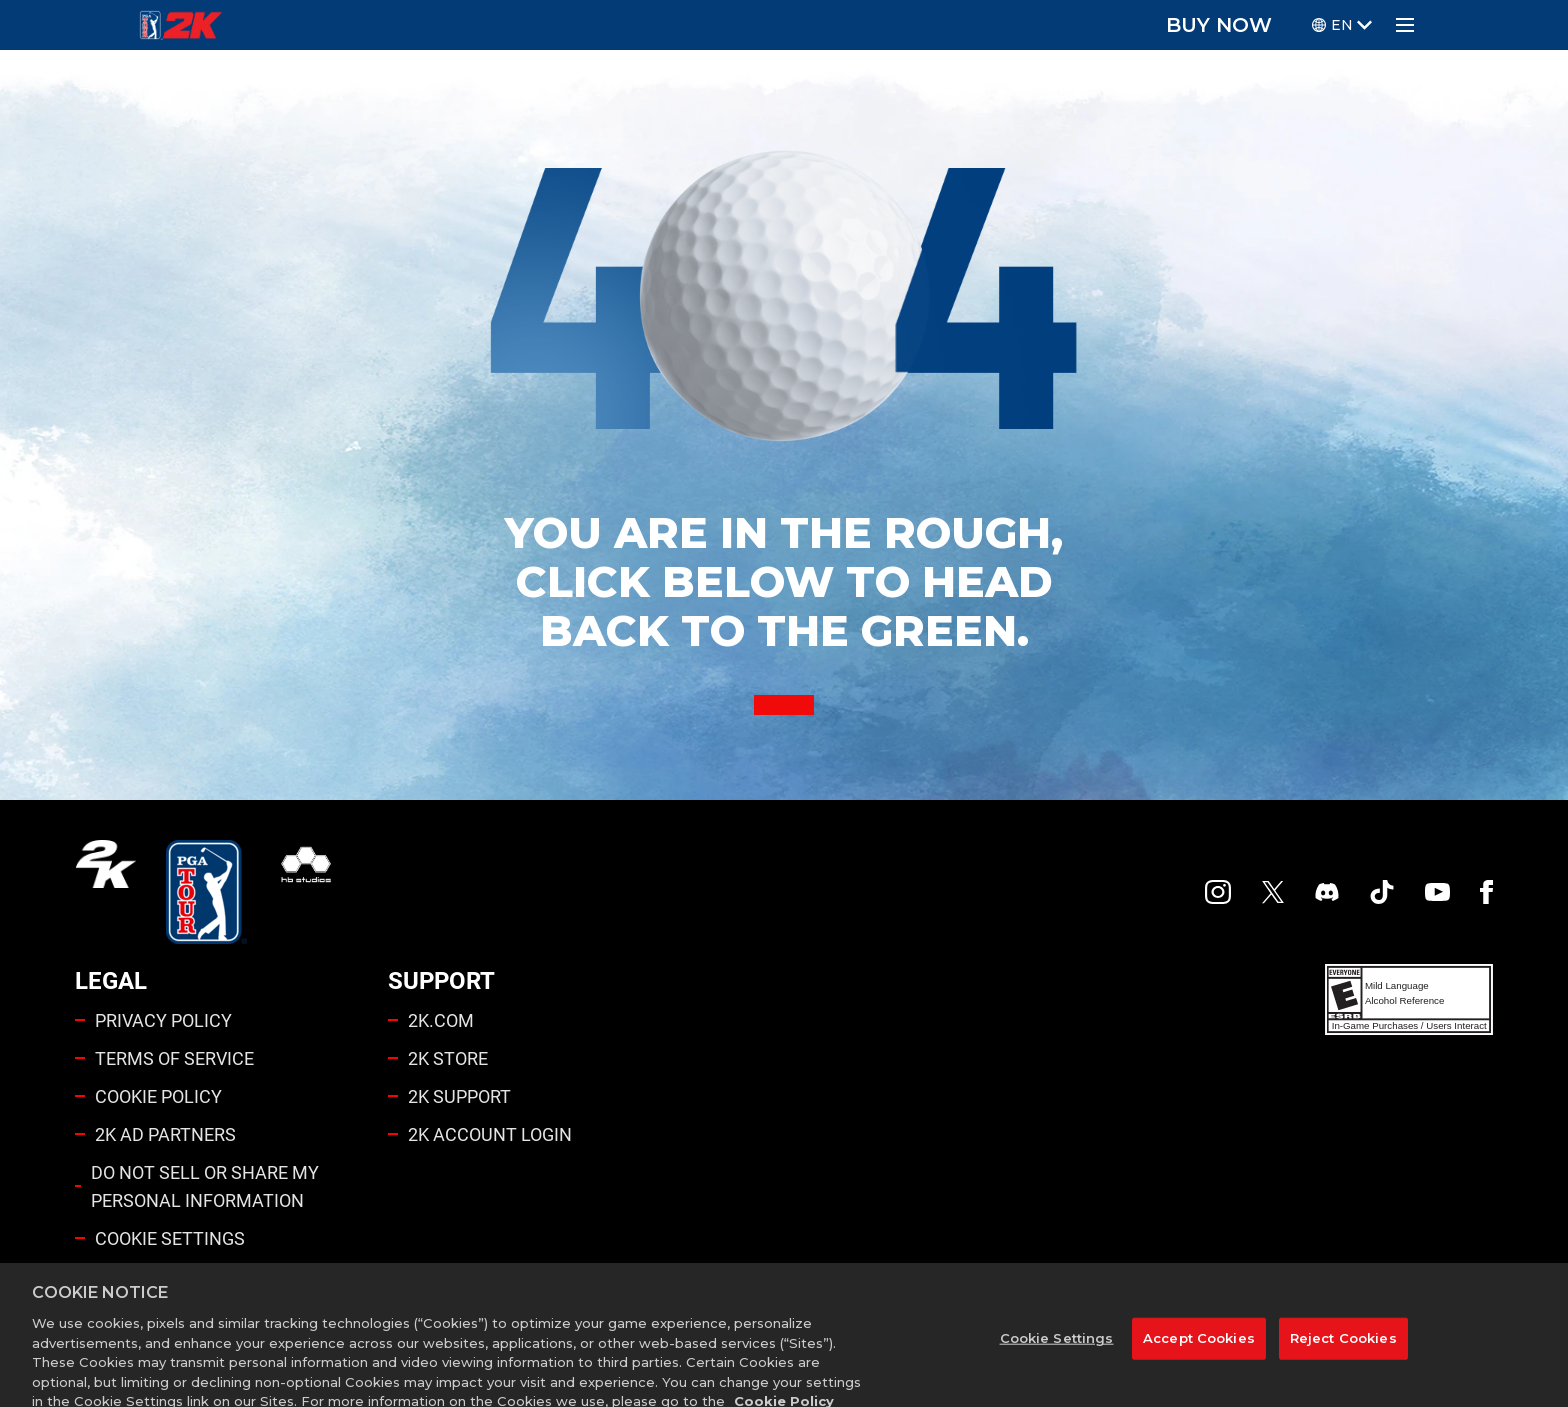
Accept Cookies (1199, 1355)
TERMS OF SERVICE (174, 1058)
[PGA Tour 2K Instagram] (1218, 892)
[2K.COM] (105, 892)
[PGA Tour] (206, 892)
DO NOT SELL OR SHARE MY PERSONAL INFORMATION (205, 1186)
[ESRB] (1409, 999)
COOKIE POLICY (158, 1096)
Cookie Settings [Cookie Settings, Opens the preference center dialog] (1057, 1355)
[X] (1273, 892)
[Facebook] (1486, 892)
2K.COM (441, 1020)
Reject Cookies (1343, 1355)
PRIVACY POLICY (163, 1020)
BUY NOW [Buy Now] (1219, 25)
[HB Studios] (306, 892)
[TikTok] (1382, 892)
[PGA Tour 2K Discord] (1327, 892)
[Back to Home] (784, 705)
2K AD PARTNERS (165, 1134)
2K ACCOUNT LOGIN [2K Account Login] (490, 1134)
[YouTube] (1438, 892)
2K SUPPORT (459, 1096)
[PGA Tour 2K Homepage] (180, 25)
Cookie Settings (170, 1238)
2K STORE (448, 1058)
